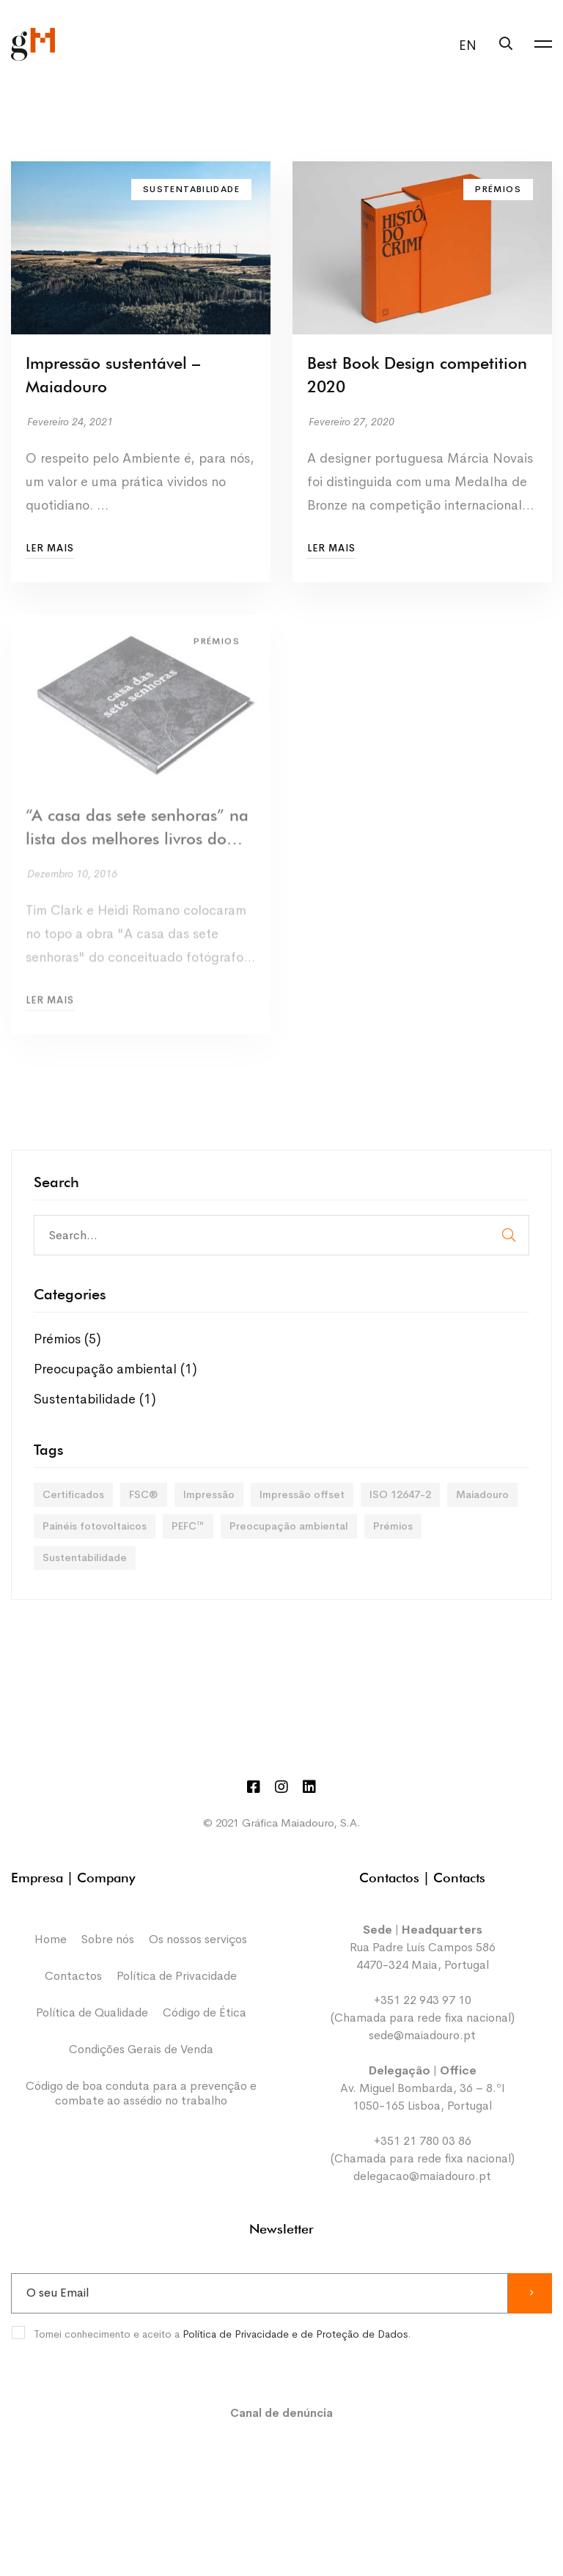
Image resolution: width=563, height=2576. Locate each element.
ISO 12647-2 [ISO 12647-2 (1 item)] (400, 1494)
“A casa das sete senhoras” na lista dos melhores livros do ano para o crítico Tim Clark (137, 837)
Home (50, 1939)
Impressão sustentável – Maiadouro (113, 376)
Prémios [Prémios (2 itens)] (393, 1526)
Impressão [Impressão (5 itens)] (209, 1494)
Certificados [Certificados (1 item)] (73, 1494)
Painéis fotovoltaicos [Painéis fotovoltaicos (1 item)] (95, 1526)
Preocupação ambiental (115, 1369)
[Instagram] (281, 1787)
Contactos (73, 1976)
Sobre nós (107, 1939)
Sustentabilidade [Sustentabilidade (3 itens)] (85, 1557)
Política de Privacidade (177, 1976)
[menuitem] (464, 45)
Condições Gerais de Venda (141, 2049)
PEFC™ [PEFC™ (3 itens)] (188, 1526)
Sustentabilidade (95, 1399)
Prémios (67, 1339)
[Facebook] (253, 1787)
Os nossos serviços (198, 1939)
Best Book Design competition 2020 (417, 376)
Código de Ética (204, 2012)
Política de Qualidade (92, 2012)
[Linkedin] (309, 1787)
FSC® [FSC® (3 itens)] (143, 1494)
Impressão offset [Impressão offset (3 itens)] (302, 1494)
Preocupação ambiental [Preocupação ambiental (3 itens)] (288, 1526)
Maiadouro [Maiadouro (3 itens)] (482, 1494)
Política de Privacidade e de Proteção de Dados (295, 2334)
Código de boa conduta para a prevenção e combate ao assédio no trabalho (141, 2093)
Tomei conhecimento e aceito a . (222, 2334)
